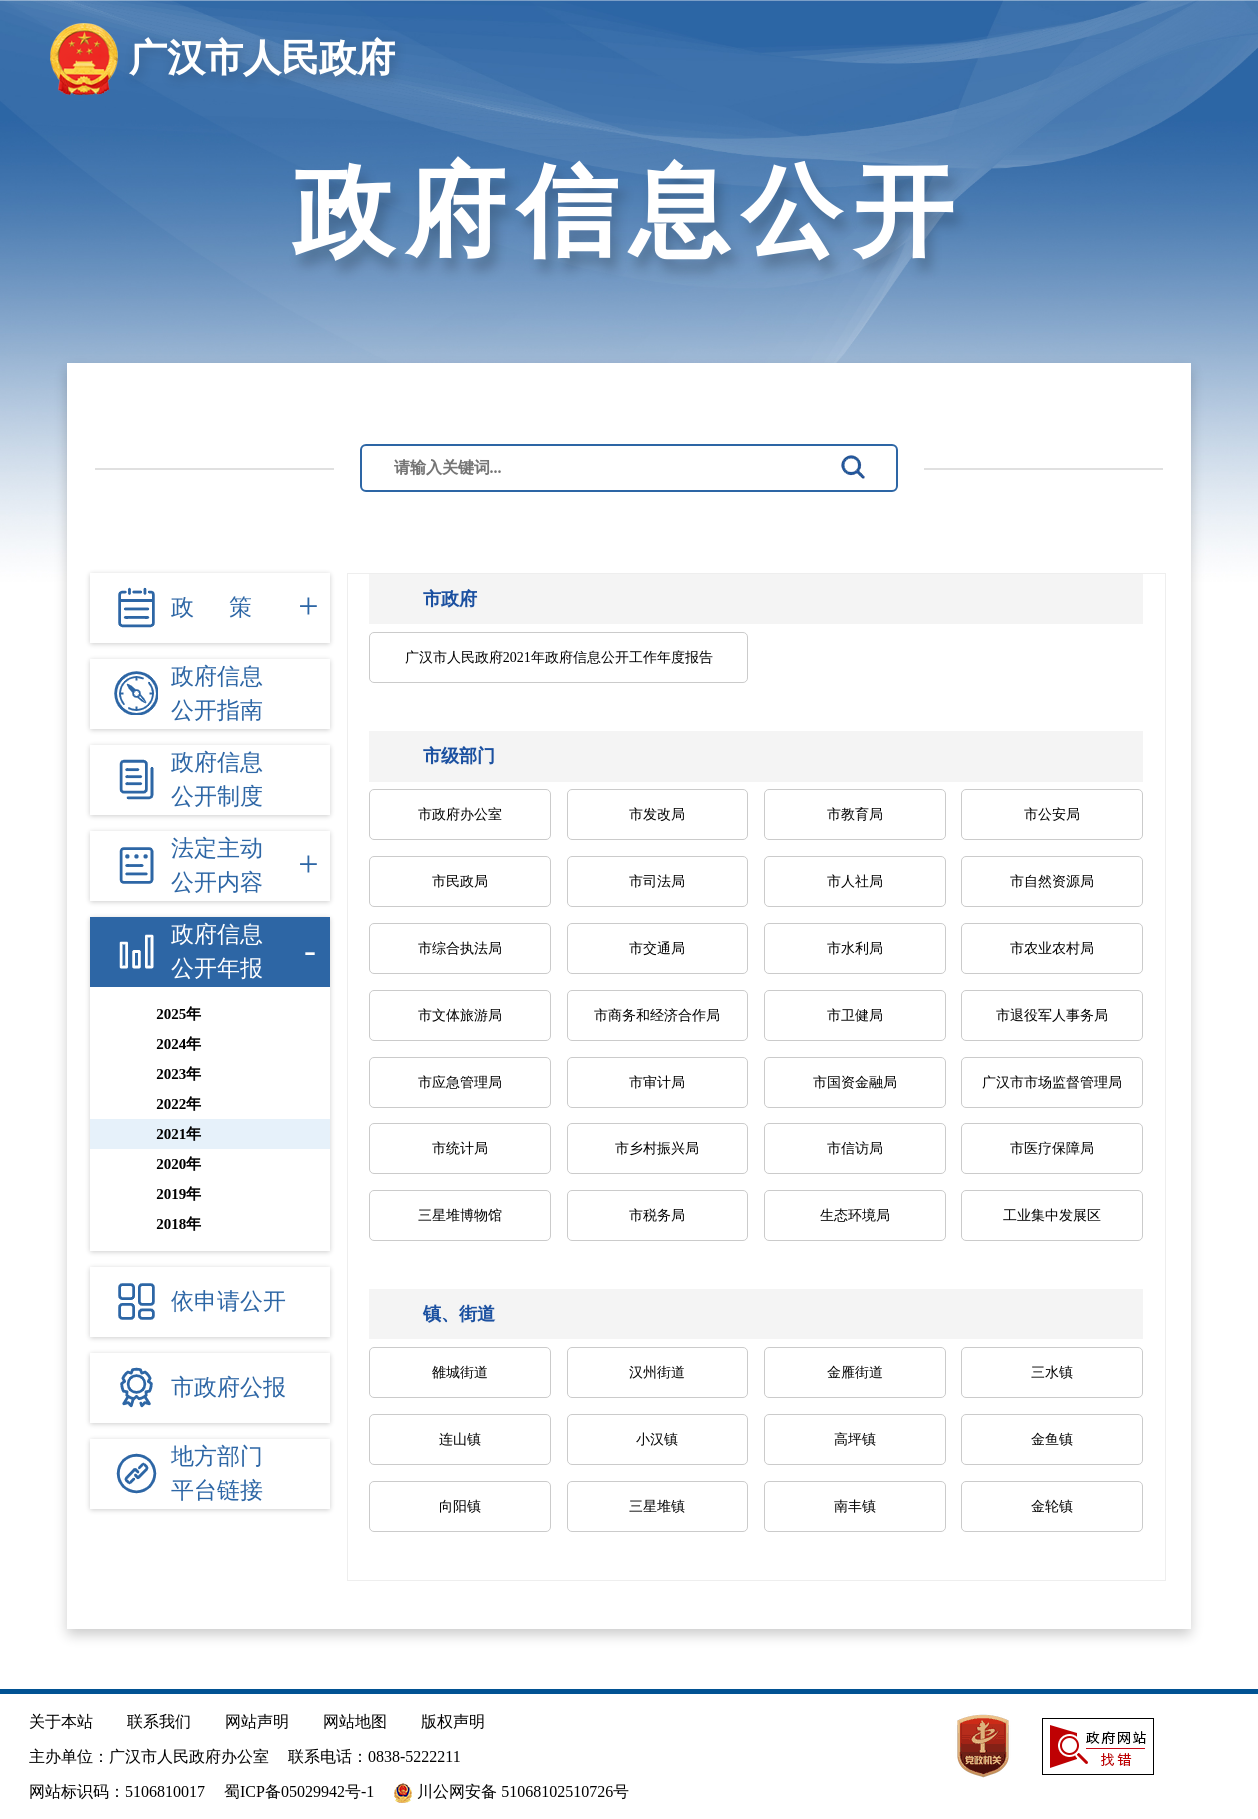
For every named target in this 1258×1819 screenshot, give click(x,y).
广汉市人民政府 (262, 58)
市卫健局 (855, 1015)
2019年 (178, 1194)
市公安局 (1052, 814)
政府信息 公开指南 (217, 694)
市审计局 (657, 1082)
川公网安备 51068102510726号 (511, 1793)
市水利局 (855, 948)
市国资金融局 (855, 1082)
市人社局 (855, 881)
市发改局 (657, 814)
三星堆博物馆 (460, 1215)
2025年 (178, 1014)
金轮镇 (1052, 1506)
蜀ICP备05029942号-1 (299, 1791)
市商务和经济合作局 (657, 1015)
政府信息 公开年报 (217, 952)
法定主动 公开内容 (217, 866)
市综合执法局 (460, 948)
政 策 (211, 607)
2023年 (178, 1074)
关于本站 (61, 1721)
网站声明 (257, 1721)
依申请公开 (228, 1301)
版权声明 (453, 1721)
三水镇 (1052, 1372)
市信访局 (855, 1148)
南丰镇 (855, 1506)
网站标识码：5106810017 (117, 1791)
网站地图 (355, 1721)
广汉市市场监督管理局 (1052, 1082)
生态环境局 (855, 1215)
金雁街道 (855, 1372)
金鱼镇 (1052, 1439)
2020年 (178, 1164)
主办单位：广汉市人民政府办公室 (149, 1756)
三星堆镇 (657, 1506)
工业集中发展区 (1052, 1215)
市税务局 (657, 1215)
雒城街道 (460, 1372)
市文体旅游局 (460, 1015)
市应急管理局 (460, 1082)
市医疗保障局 (1052, 1148)
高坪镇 (855, 1439)
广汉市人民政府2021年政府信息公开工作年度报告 (559, 657)
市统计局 (460, 1148)
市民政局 (460, 881)
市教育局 (855, 814)
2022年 (178, 1104)
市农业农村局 (1052, 948)
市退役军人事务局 (1052, 1015)
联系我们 (159, 1721)
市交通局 (657, 948)
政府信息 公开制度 (217, 780)
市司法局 (657, 881)
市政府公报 (228, 1387)
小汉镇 (657, 1439)
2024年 (178, 1044)
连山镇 (460, 1439)
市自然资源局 (1052, 881)
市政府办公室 (460, 814)
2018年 (178, 1224)
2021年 (178, 1134)
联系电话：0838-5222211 (374, 1756)
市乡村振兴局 (657, 1148)
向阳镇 (460, 1506)
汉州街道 (657, 1372)
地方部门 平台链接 (217, 1474)
